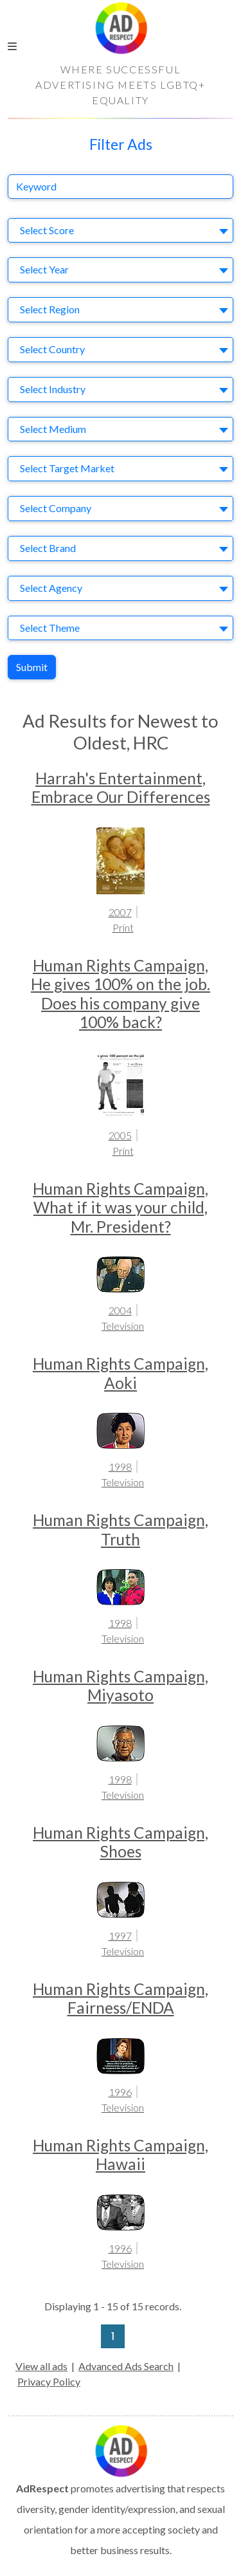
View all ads (41, 2366)
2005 (120, 1135)
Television (123, 1326)
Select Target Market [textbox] (67, 468)
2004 (120, 1310)
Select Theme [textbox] (50, 627)
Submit (32, 667)
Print (123, 927)
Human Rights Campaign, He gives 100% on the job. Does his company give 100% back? (120, 993)
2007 (120, 912)
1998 (120, 1466)
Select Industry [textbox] (52, 389)
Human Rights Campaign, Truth (120, 1529)
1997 (120, 1935)
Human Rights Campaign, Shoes (120, 1842)
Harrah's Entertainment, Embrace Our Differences (120, 787)
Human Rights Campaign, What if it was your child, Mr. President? (120, 1207)
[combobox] (120, 230)
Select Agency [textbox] (51, 588)
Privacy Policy (48, 2381)
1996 (120, 2092)
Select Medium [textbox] (53, 429)
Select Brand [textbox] (48, 548)
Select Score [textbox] (47, 230)
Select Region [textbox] (50, 309)
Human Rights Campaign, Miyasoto (120, 1685)
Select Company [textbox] (55, 508)
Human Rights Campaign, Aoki (120, 1373)
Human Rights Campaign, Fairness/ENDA (120, 1998)
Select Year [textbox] (44, 269)
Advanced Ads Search (126, 2366)
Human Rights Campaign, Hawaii (120, 2154)
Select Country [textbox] (52, 349)
